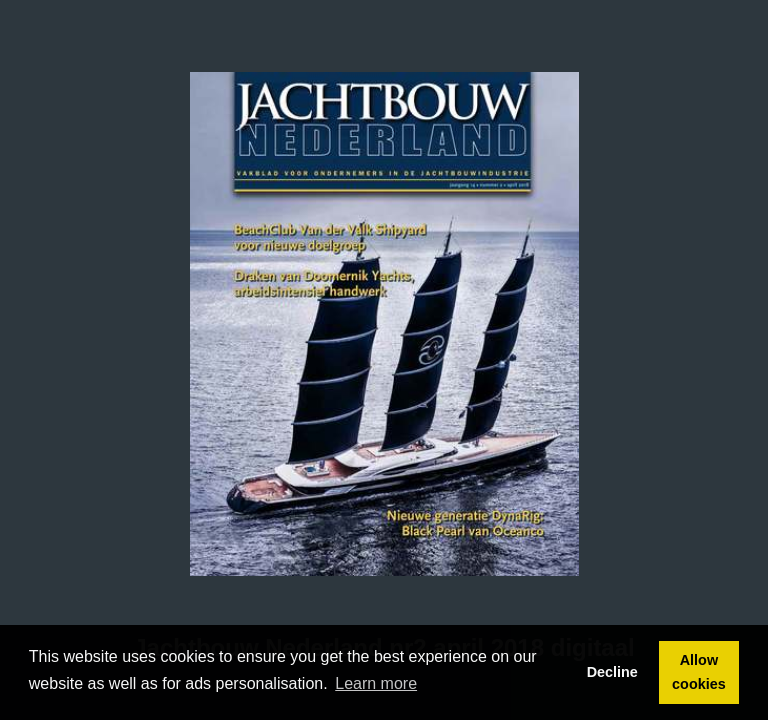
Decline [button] (612, 672)
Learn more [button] (376, 683)
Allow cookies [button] (699, 672)
